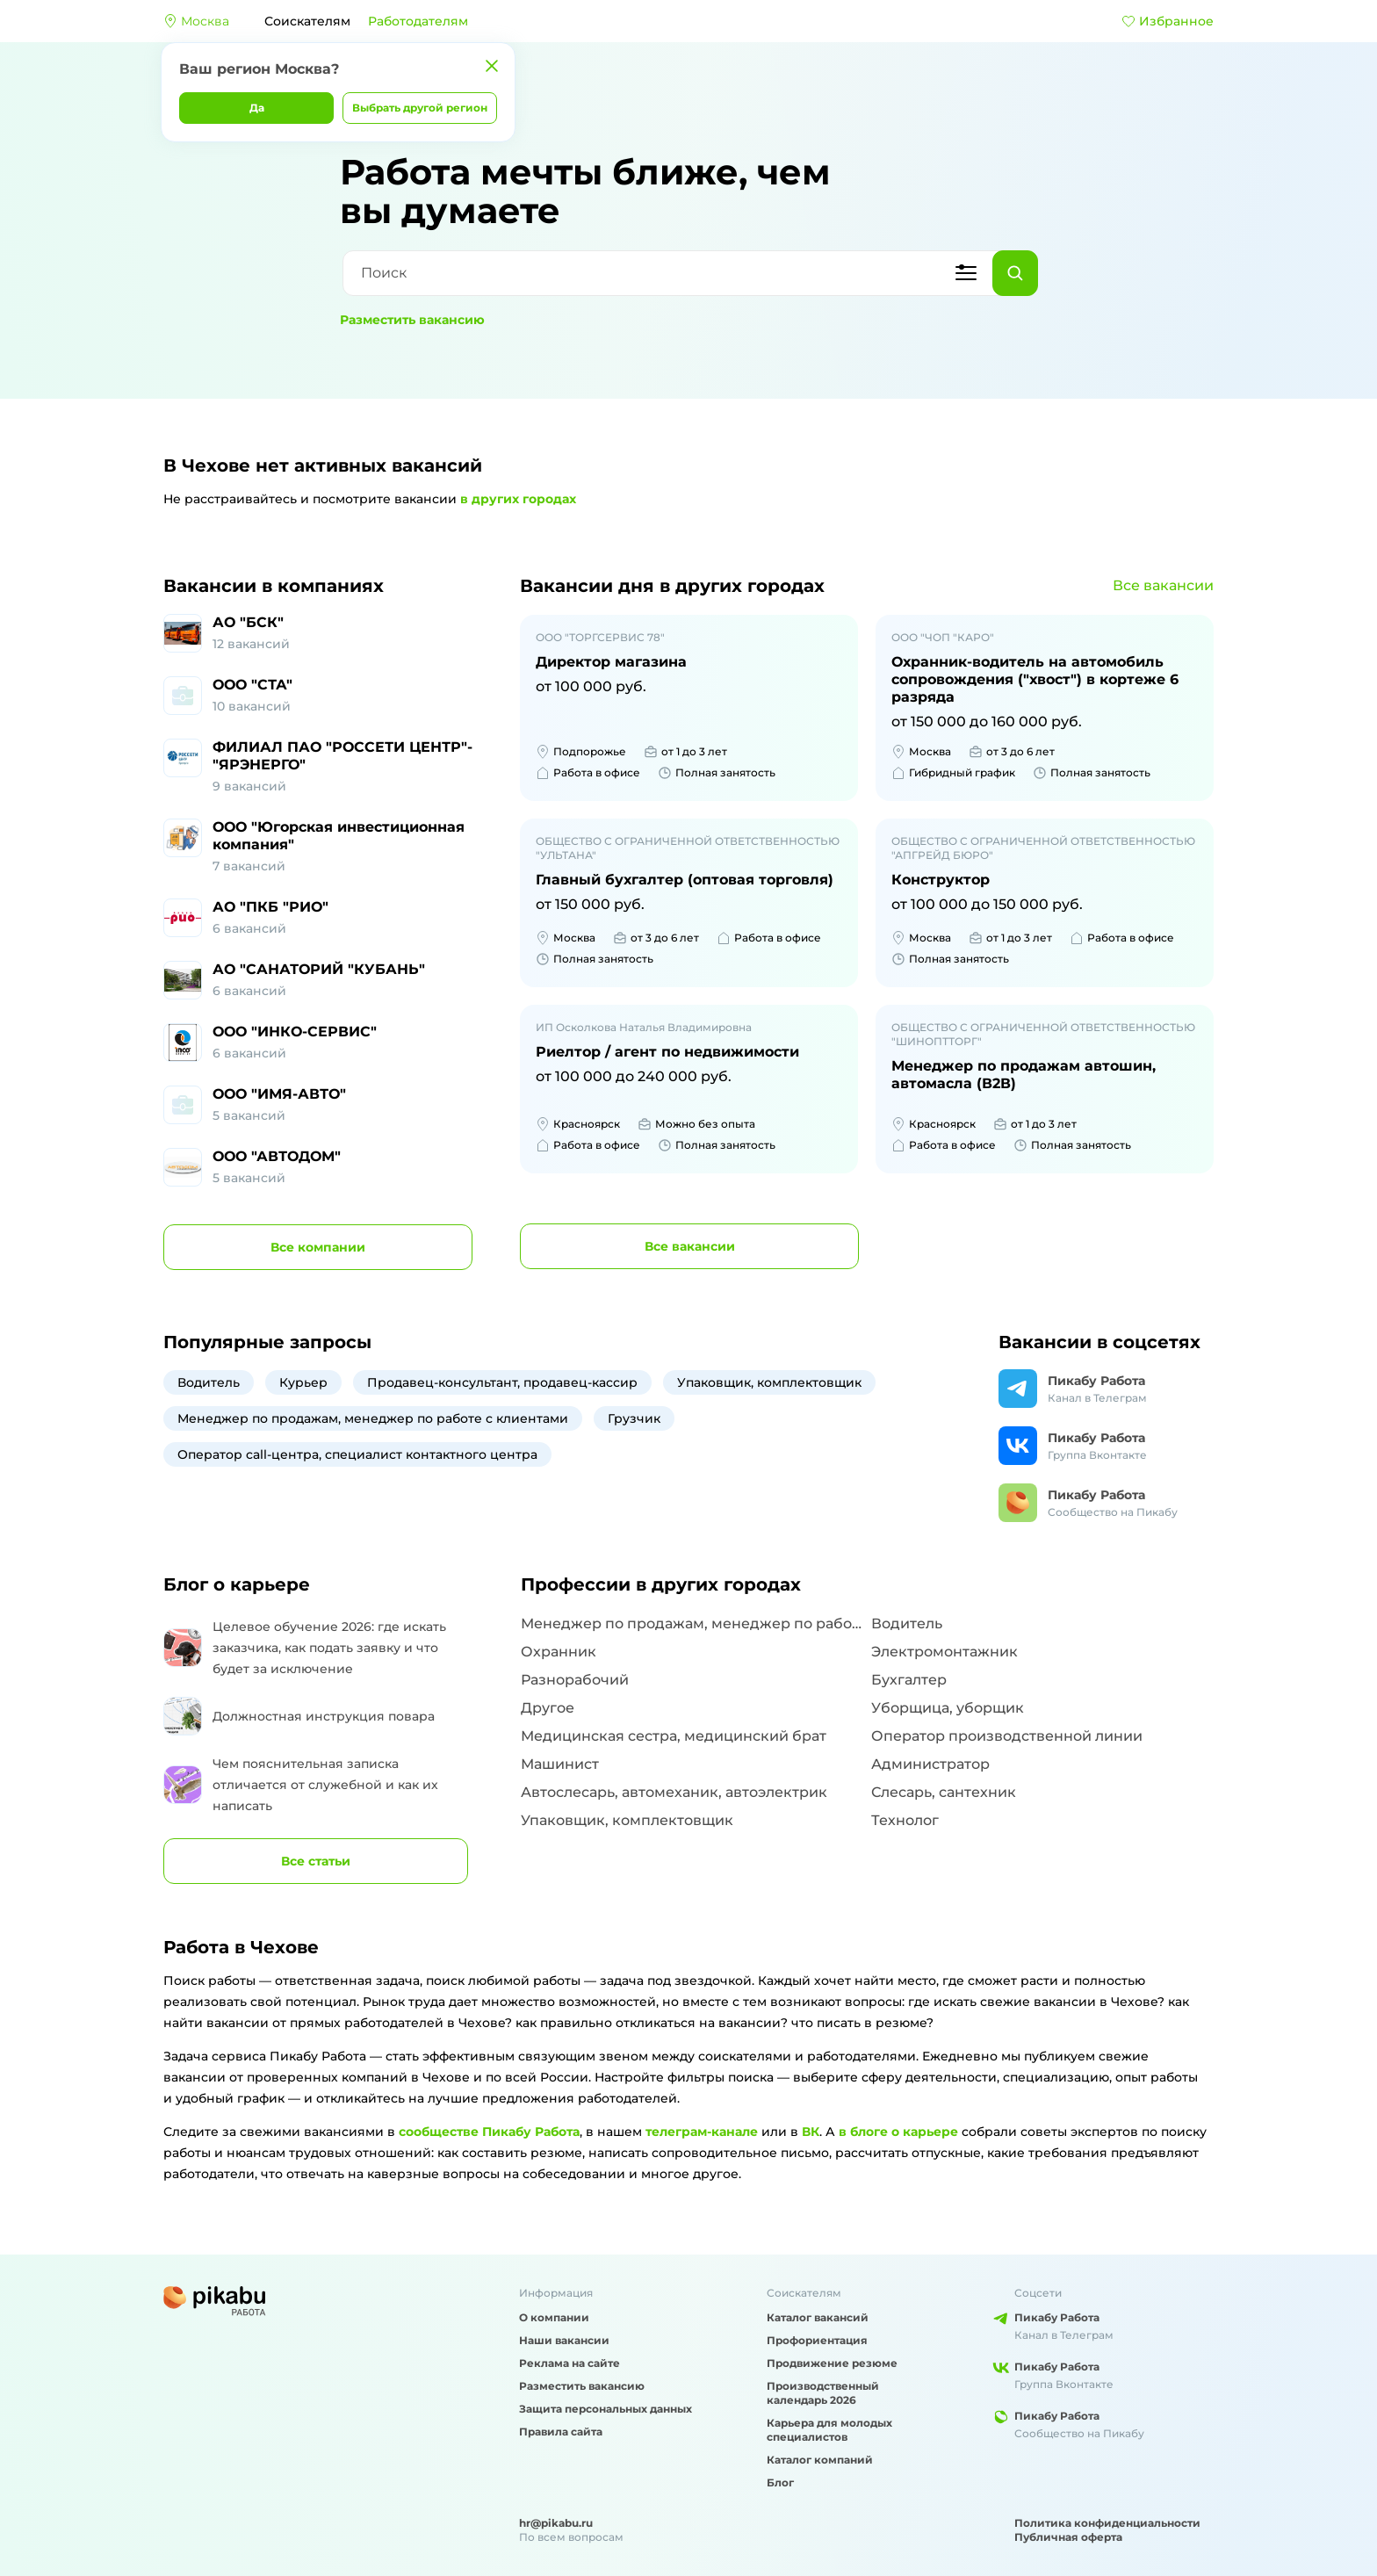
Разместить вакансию (412, 320)
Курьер (303, 1382)
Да (256, 107)
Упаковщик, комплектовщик (769, 1382)
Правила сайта (560, 2431)
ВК (810, 2131)
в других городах (518, 499)
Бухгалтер (909, 1679)
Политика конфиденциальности (1107, 2522)
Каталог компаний (820, 2459)
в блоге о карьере (898, 2131)
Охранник (558, 1651)
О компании (554, 2317)
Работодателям (418, 21)
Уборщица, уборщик (947, 1707)
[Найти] (1015, 273)
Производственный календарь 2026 (823, 2392)
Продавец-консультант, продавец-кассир (502, 1382)
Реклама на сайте (569, 2363)
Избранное (1167, 21)
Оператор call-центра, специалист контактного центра (357, 1454)
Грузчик (634, 1418)
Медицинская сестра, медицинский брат (673, 1736)
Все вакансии (1163, 585)
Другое (547, 1707)
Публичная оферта (1068, 2537)
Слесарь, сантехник (943, 1792)
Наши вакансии (564, 2340)
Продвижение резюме (832, 2363)
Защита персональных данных (605, 2408)
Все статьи (315, 1861)
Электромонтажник (944, 1651)
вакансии (690, 1246)
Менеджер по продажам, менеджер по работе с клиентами (372, 1418)
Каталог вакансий (818, 2317)
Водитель (208, 1382)
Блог (780, 2482)
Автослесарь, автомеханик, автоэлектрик (674, 1792)
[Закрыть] (491, 66)
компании (317, 1247)
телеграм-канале (701, 2131)
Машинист (560, 1764)
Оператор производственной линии (1007, 1736)
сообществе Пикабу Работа (489, 2131)
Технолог (905, 1820)
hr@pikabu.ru (556, 2522)
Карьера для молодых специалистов (829, 2429)
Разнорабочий (575, 1679)
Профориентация (817, 2340)
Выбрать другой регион (419, 107)
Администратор (930, 1764)
